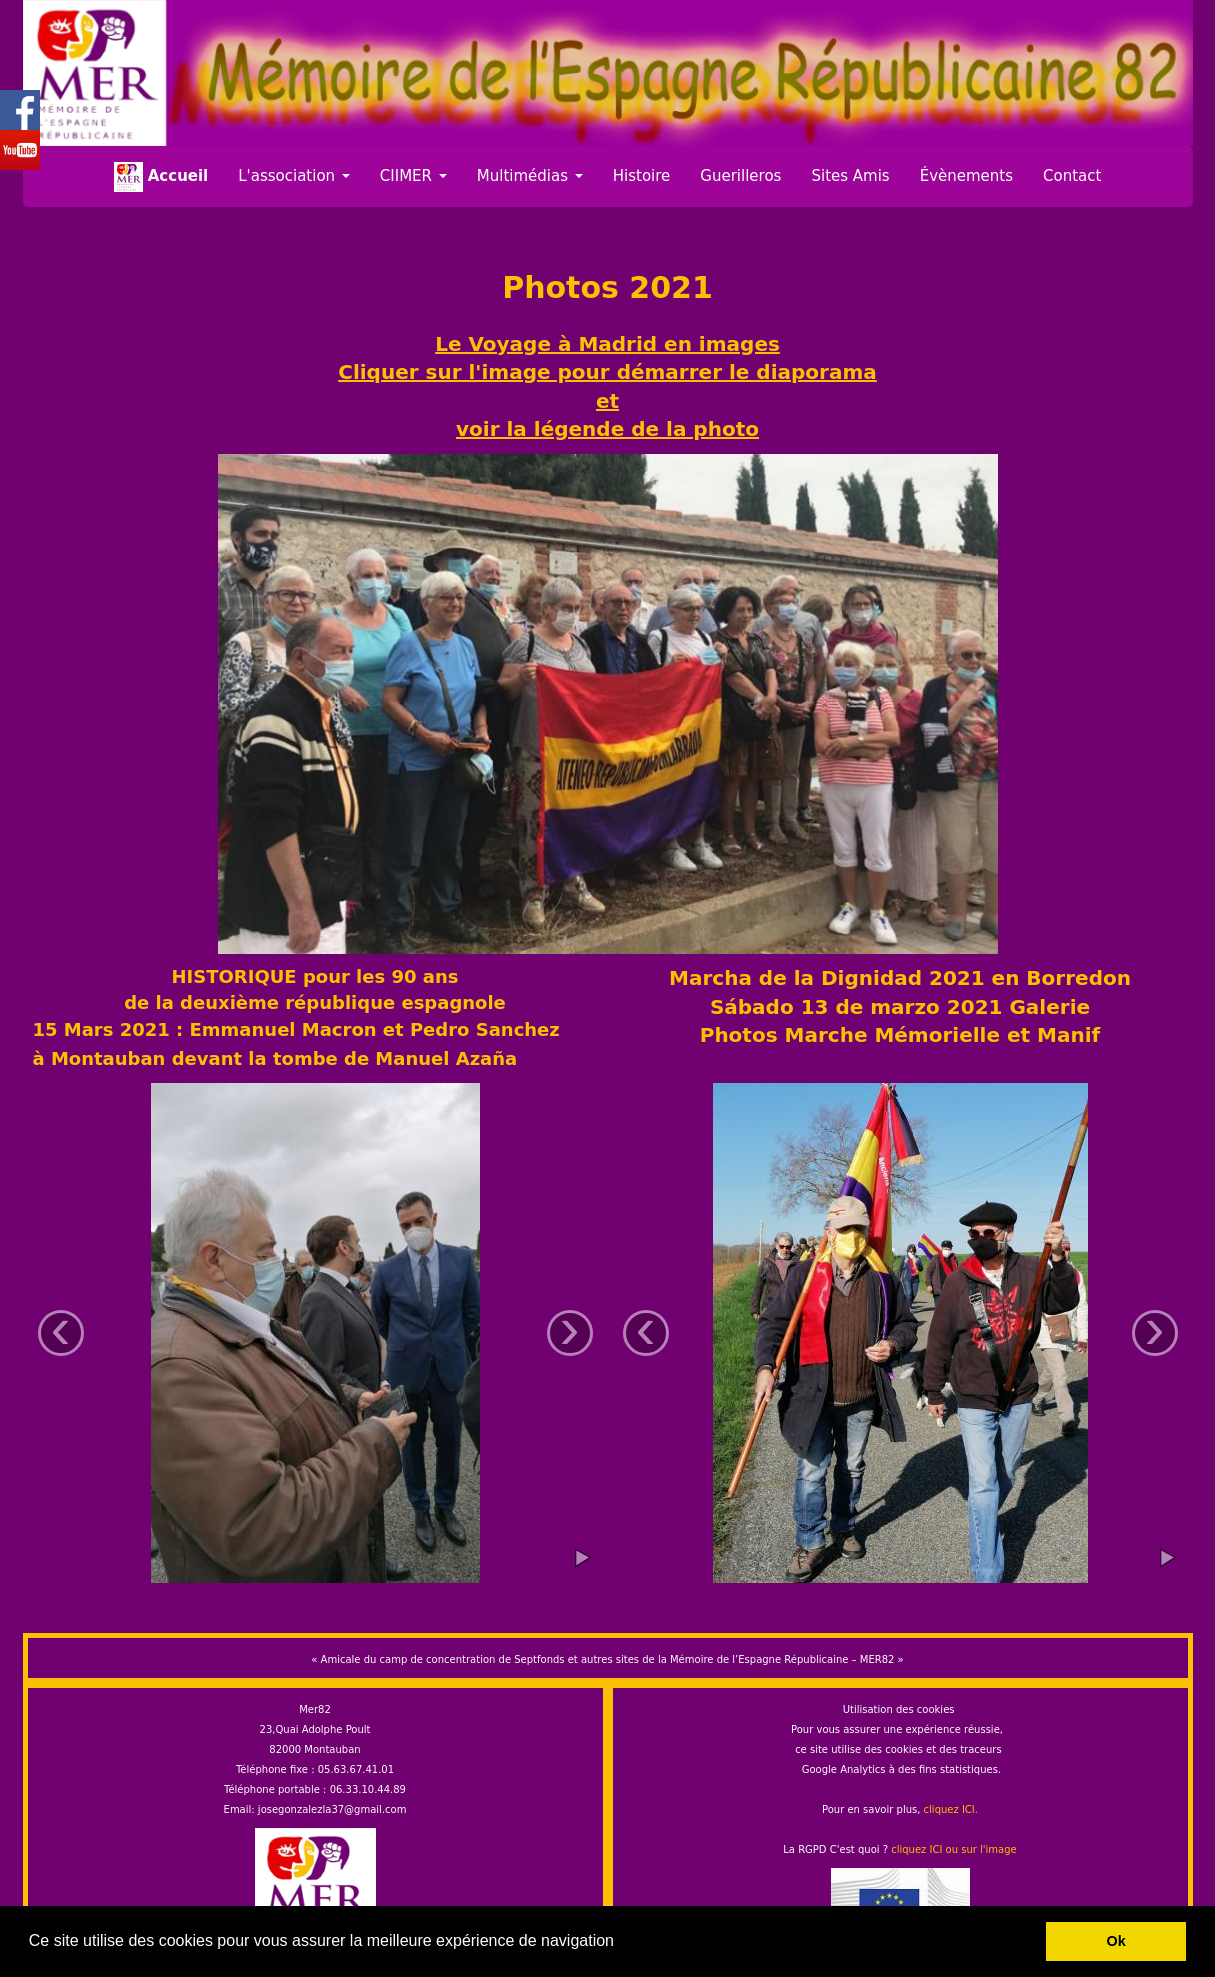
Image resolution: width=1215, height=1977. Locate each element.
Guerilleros (740, 176)
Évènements (966, 176)
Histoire (642, 176)
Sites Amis (850, 176)
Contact (1072, 176)
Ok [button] (1116, 1941)
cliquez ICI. (951, 1809)
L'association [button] (294, 176)
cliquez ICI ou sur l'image (954, 1849)
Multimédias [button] (530, 176)
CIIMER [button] (413, 176)
